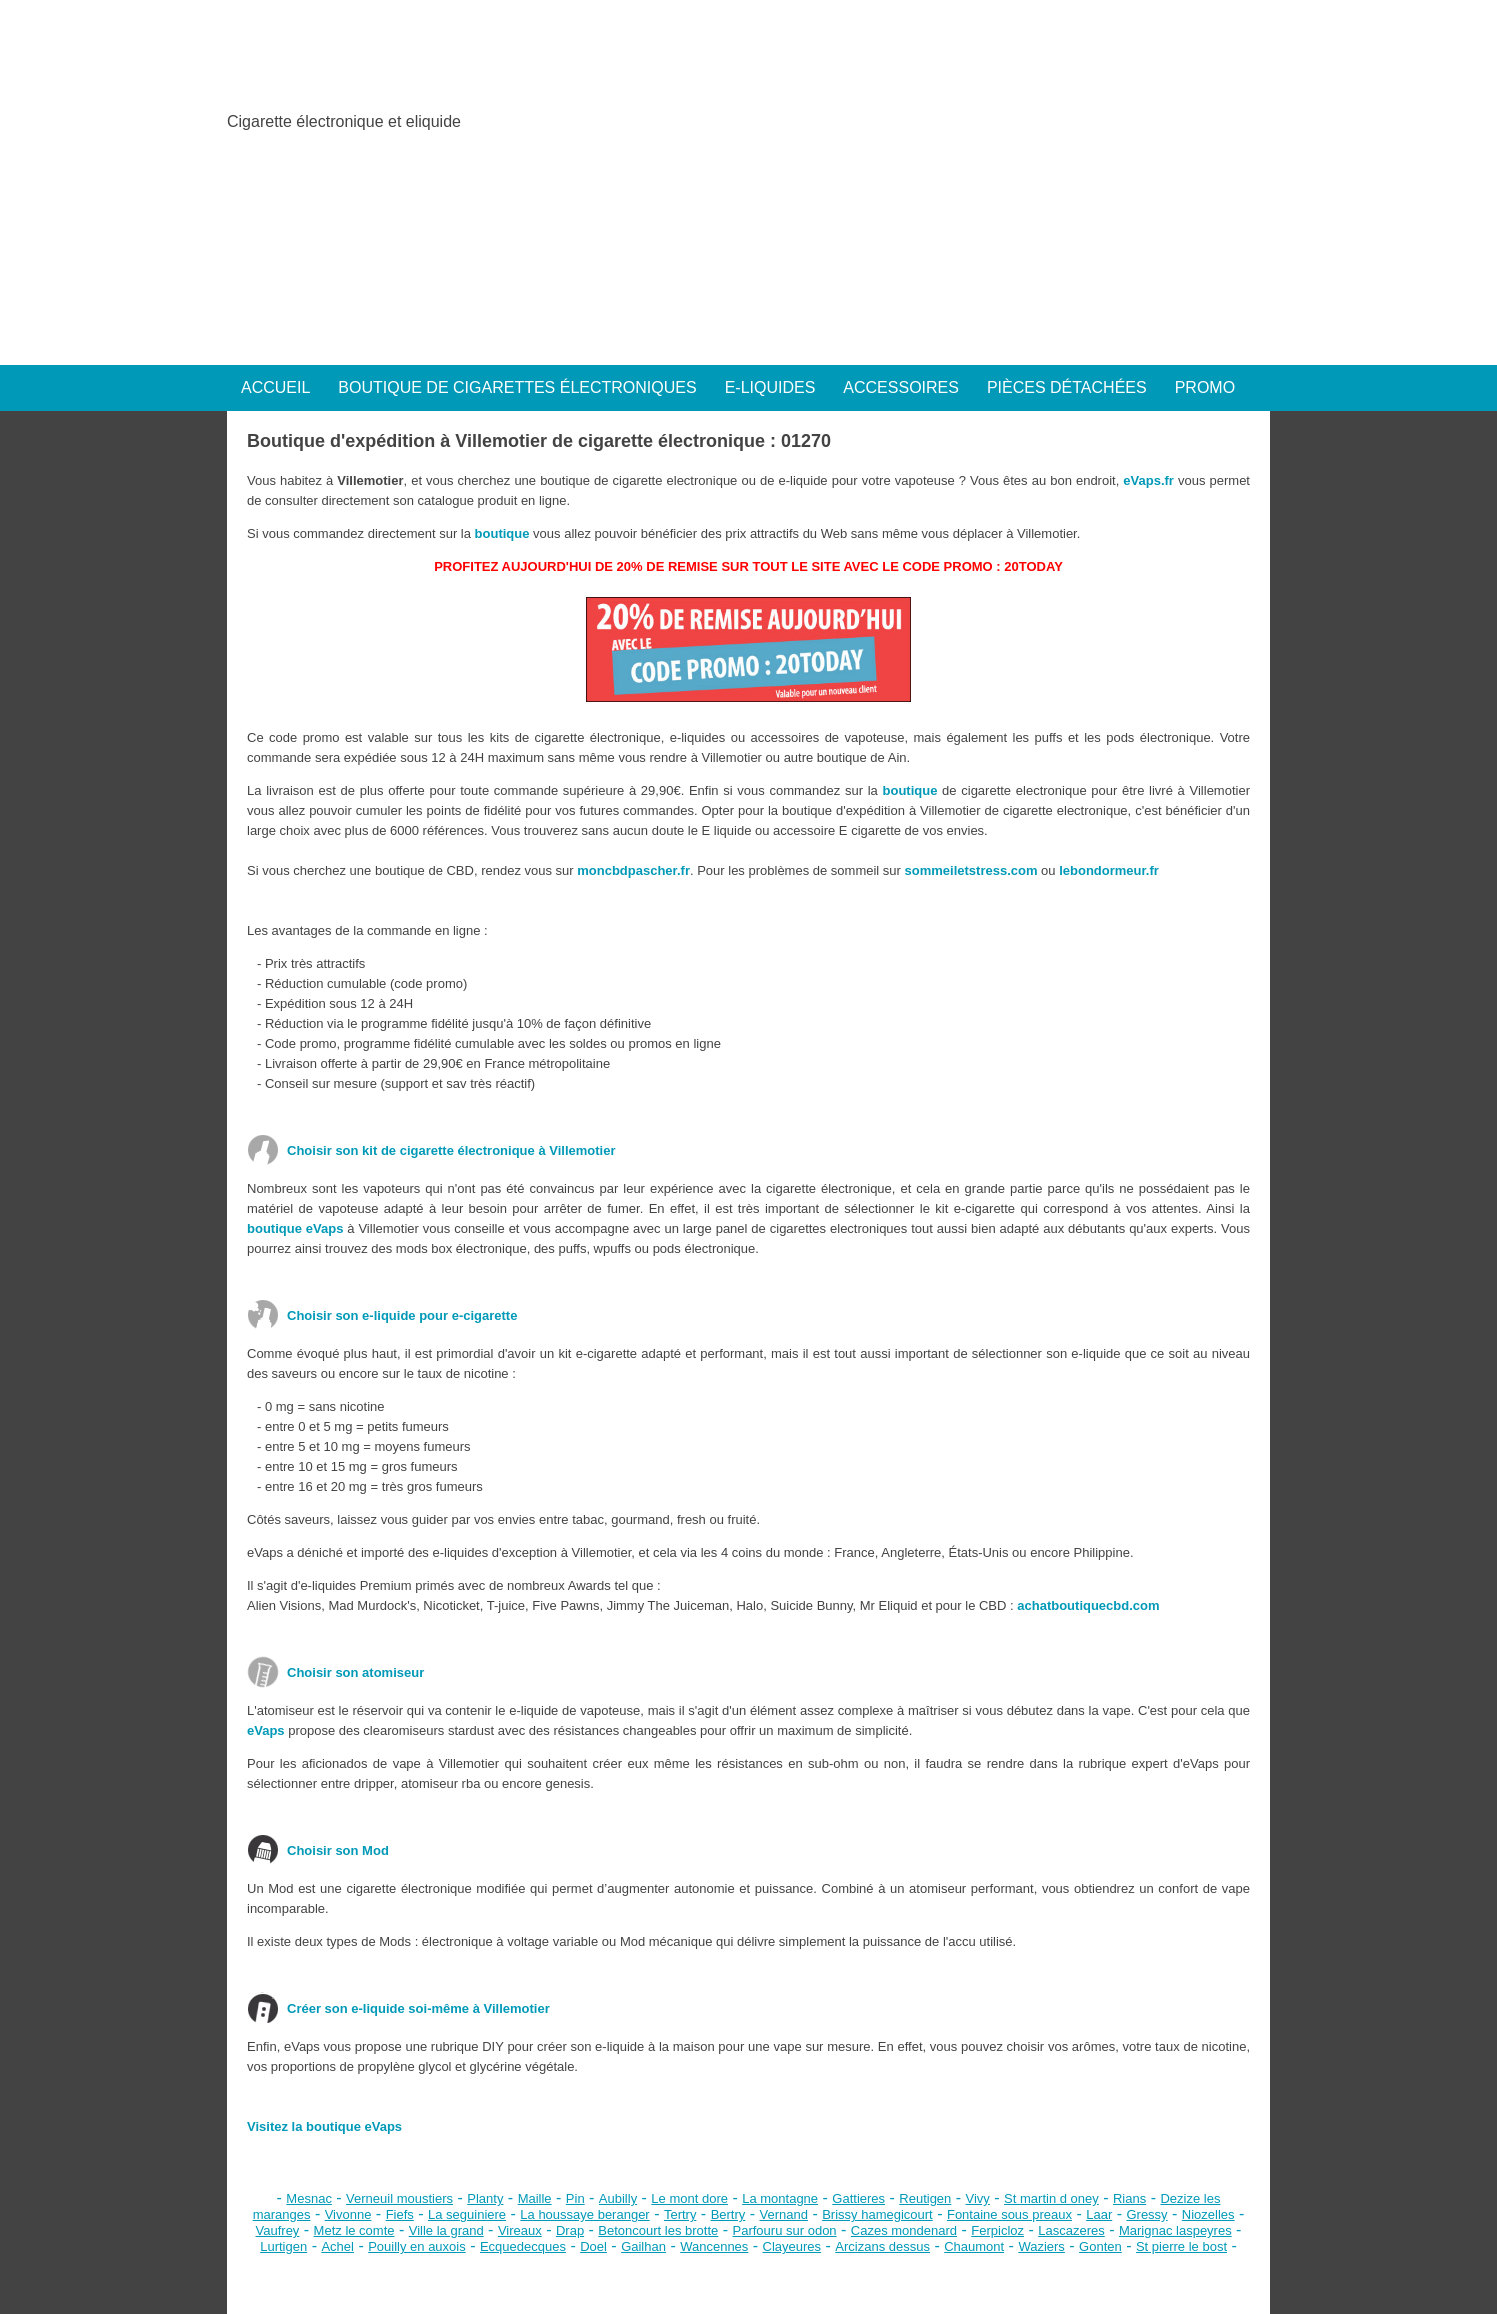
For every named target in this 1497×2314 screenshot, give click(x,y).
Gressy (1146, 2214)
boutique (502, 533)
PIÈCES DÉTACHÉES (1067, 387)
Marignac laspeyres (1175, 2230)
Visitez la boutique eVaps (324, 2126)
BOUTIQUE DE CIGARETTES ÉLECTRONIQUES (517, 387)
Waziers (1041, 2246)
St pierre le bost (1181, 2246)
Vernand (784, 2214)
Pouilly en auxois (417, 2246)
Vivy (978, 2198)
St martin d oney (1051, 2198)
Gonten (1100, 2246)
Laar (1099, 2214)
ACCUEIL (275, 387)
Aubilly (618, 2198)
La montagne (780, 2198)
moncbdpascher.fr (633, 870)
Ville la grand (446, 2230)
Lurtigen (283, 2246)
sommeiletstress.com (971, 870)
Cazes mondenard (904, 2230)
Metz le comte (354, 2230)
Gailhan (643, 2246)
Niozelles (1208, 2214)
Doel (593, 2246)
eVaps (266, 1730)
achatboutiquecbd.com (1088, 1605)
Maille (535, 2198)
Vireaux (520, 2230)
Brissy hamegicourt (877, 2214)
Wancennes (714, 2246)
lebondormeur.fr (1109, 870)
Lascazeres (1071, 2230)
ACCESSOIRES (901, 387)
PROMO (1205, 387)
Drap (570, 2230)
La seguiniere (467, 2214)
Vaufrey (278, 2230)
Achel (337, 2246)
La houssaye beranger (584, 2214)
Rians (1129, 2198)
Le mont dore (689, 2198)
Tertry (680, 2214)
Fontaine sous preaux (1009, 2214)
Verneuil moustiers (399, 2198)
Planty (485, 2198)
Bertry (728, 2214)
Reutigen (925, 2198)
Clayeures (792, 2246)
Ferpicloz (997, 2230)
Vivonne (348, 2214)
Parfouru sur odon (785, 2230)
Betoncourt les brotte (658, 2230)
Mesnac (309, 2198)
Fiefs (400, 2214)
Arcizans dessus (882, 2246)
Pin (575, 2198)
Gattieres (858, 2198)
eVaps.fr (1148, 480)
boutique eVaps (295, 1228)
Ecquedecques (523, 2246)
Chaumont (974, 2246)
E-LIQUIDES (770, 387)
